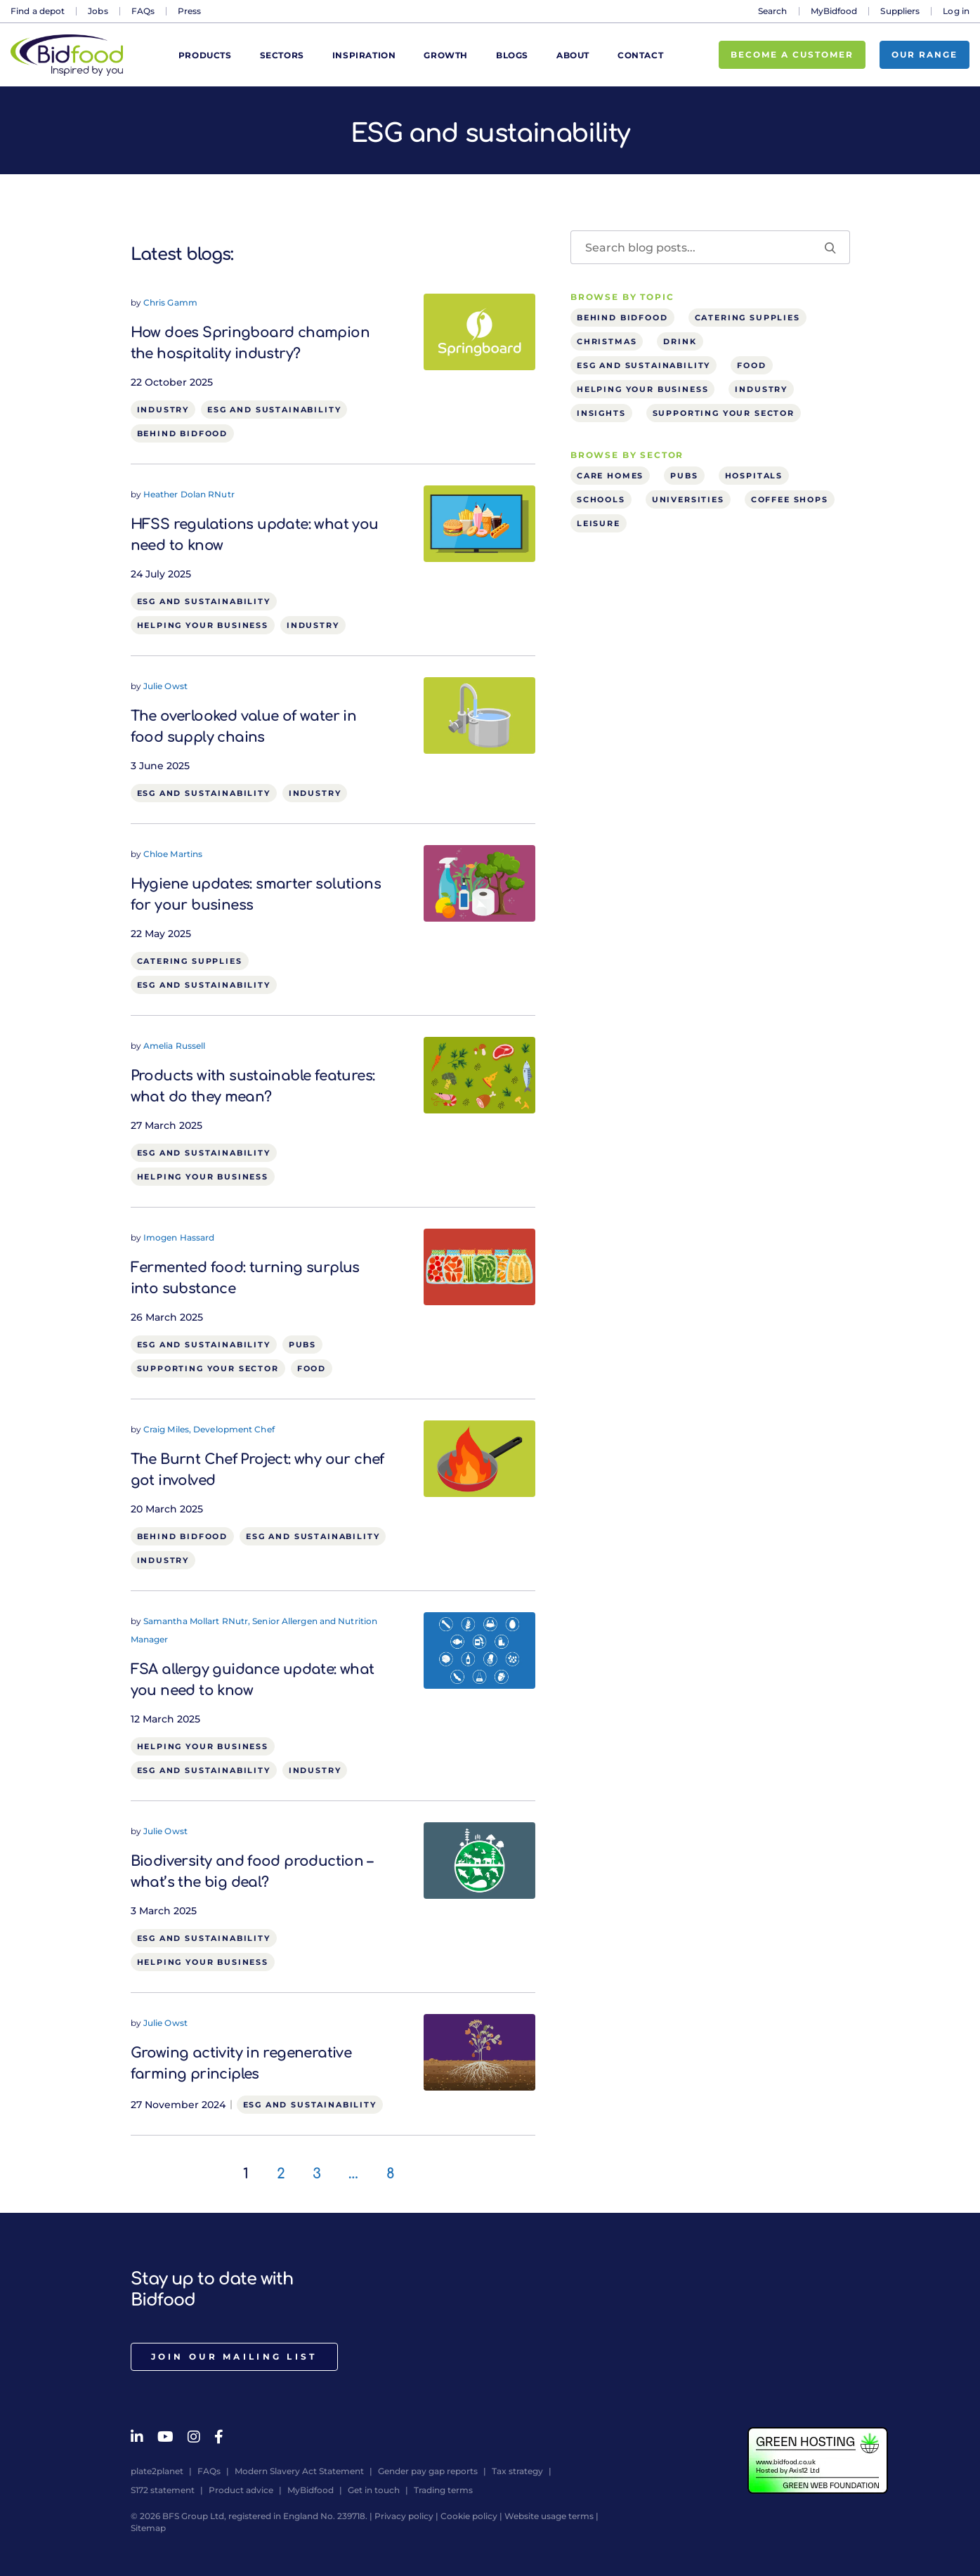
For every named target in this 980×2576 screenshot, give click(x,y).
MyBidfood (834, 11)
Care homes (610, 475)
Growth (446, 55)
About (572, 55)
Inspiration (364, 55)
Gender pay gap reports (428, 2471)
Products (205, 55)
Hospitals (754, 475)
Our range (924, 54)
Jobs (97, 11)
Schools (601, 499)
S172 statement (163, 2490)
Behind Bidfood (182, 433)
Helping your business (202, 625)
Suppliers (900, 11)
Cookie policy (468, 2516)
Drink (679, 341)
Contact (640, 55)
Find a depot (38, 11)
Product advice (241, 2490)
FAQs (143, 11)
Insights (601, 413)
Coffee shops (789, 499)
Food (311, 1368)
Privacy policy (403, 2516)
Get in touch (374, 2490)
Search (773, 11)
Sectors (282, 55)
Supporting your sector (208, 1368)
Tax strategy (517, 2471)
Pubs (302, 1344)
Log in (956, 11)
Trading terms (443, 2490)
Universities (688, 499)
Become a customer (792, 54)
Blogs (512, 55)
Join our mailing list (234, 2356)
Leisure (598, 523)
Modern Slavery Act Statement (299, 2471)
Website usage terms (549, 2516)
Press (190, 11)
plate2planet (157, 2471)
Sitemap (148, 2528)
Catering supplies (189, 961)
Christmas (606, 341)
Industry (163, 409)
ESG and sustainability (274, 409)
